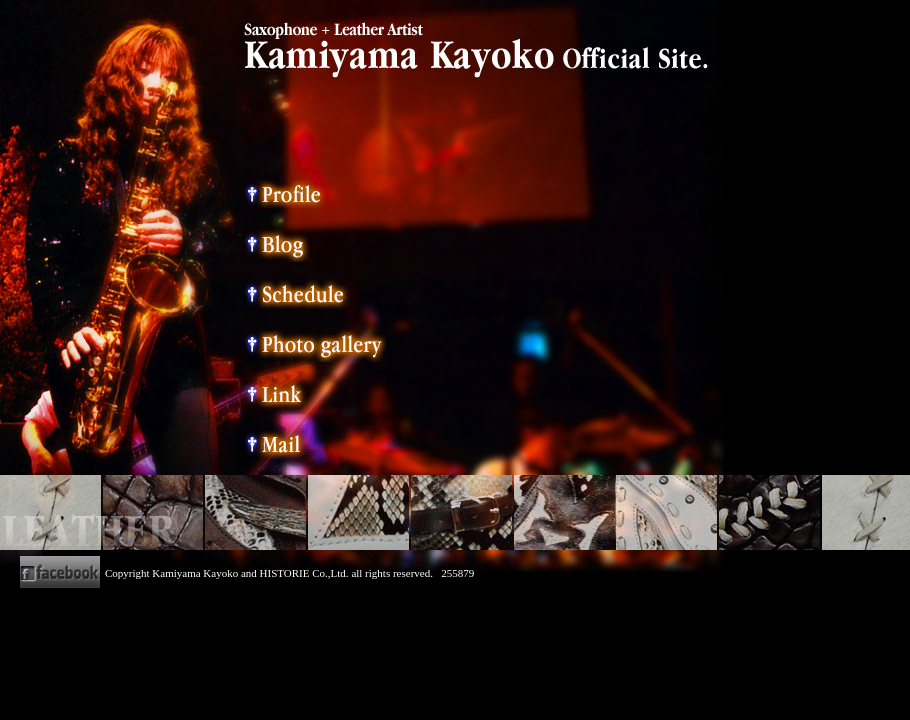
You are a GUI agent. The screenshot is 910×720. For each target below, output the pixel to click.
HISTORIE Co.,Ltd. (304, 573)
